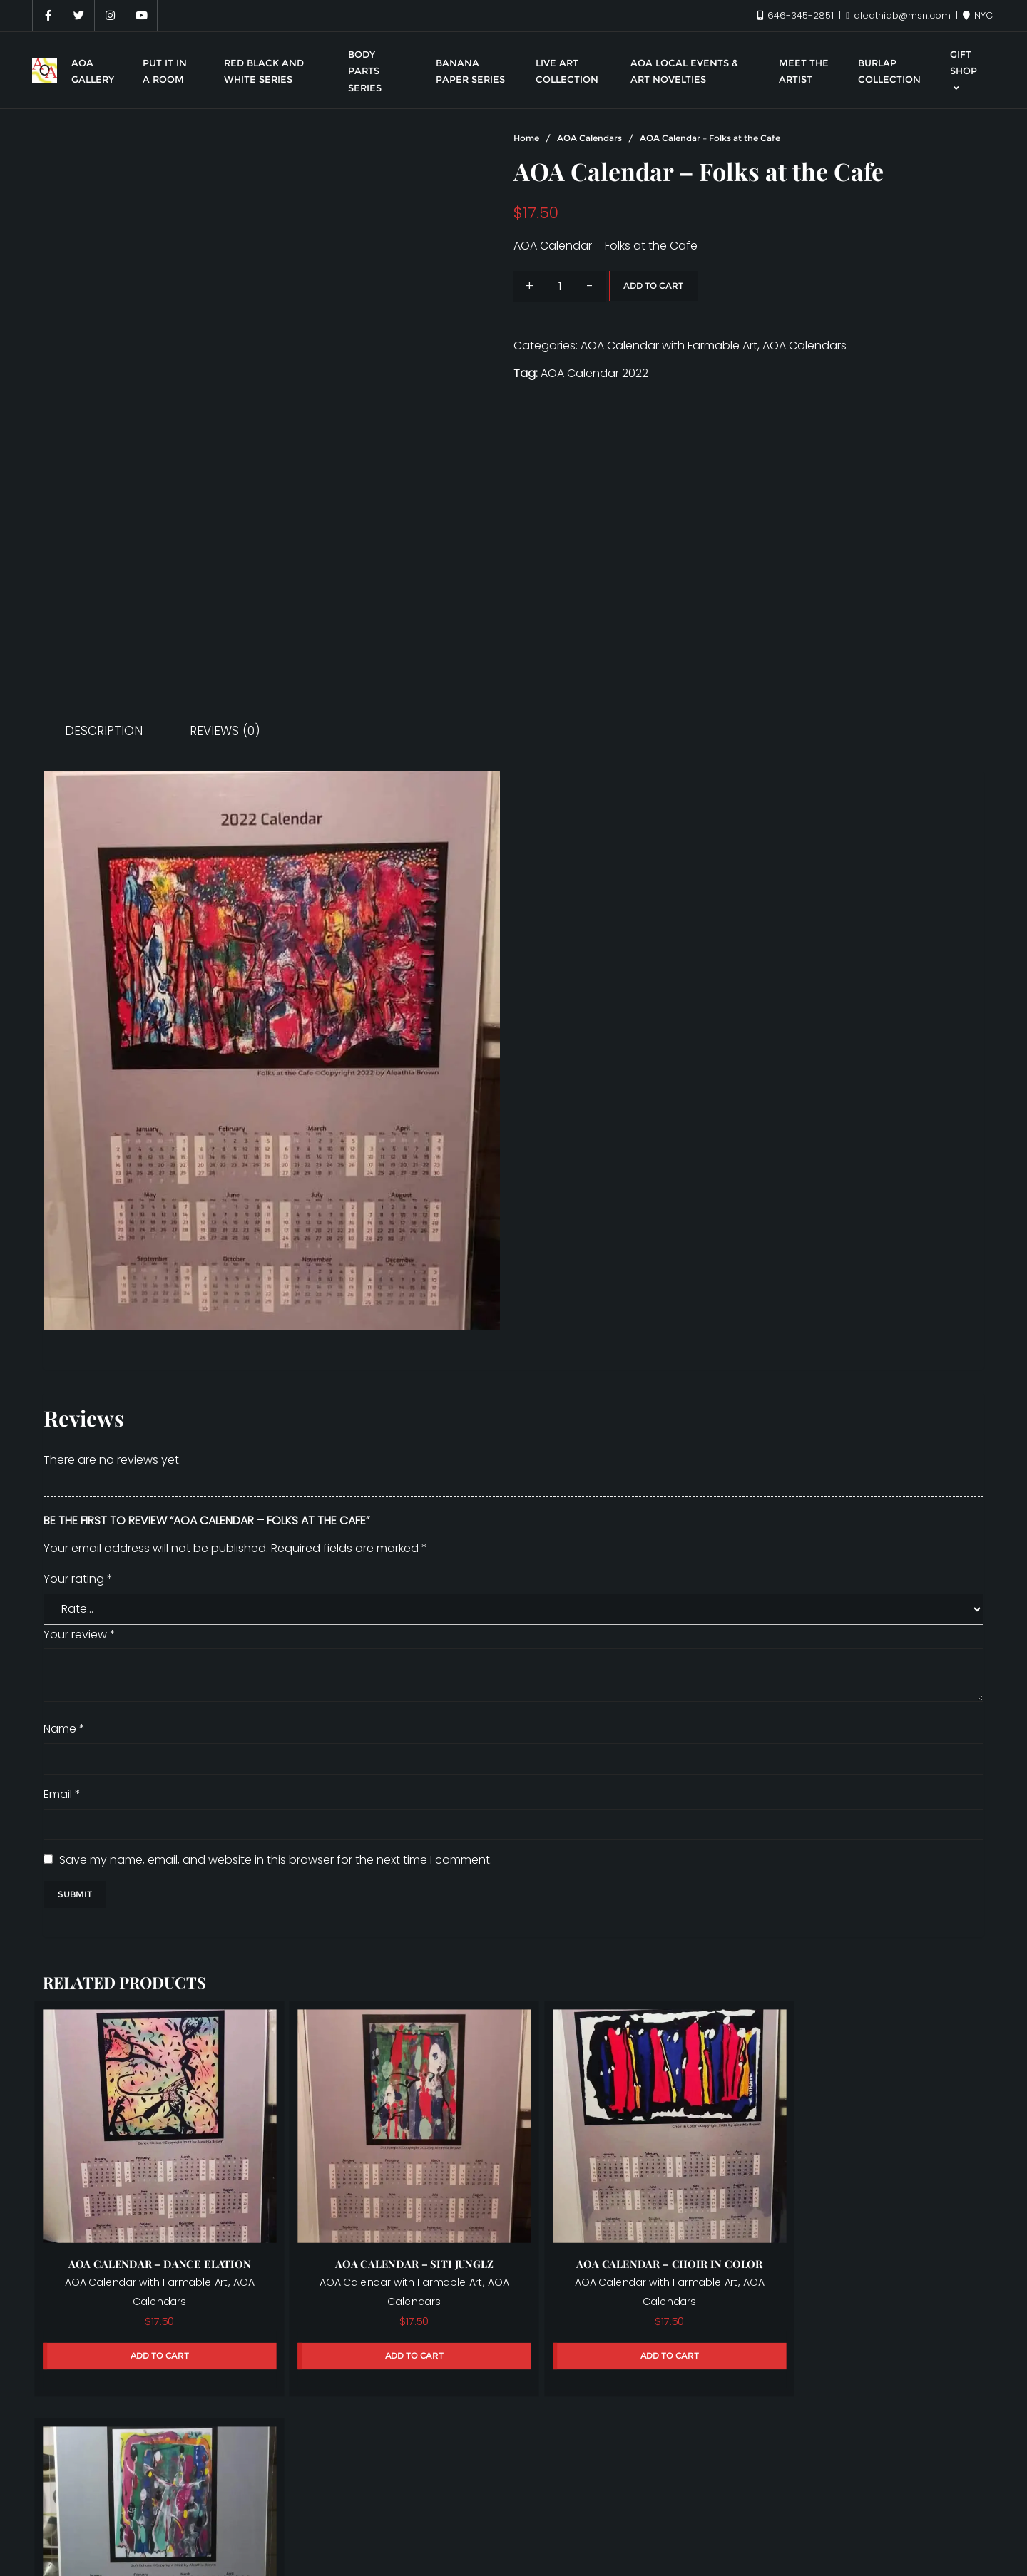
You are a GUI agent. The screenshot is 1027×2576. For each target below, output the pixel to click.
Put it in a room (599, 2511)
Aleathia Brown (108, 2489)
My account (499, 2511)
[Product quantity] (559, 286)
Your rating (78, 1579)
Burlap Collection (776, 2489)
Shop (859, 2511)
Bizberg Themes (760, 2543)
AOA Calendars (589, 138)
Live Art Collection (188, 2511)
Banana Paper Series (526, 2489)
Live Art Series (298, 2511)
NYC (978, 15)
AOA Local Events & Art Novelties (354, 2489)
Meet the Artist (400, 2511)
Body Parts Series (656, 2489)
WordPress (600, 2543)
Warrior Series (936, 2511)
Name (64, 1728)
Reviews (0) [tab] (225, 730)
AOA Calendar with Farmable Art (669, 345)
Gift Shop (88, 2511)
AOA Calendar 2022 (594, 373)
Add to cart (653, 285)
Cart (861, 2489)
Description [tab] (104, 730)
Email (62, 1794)
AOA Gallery (207, 2489)
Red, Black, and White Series (743, 2511)
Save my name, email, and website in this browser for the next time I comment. (275, 1860)
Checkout (926, 2489)
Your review (80, 1634)
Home (526, 138)
